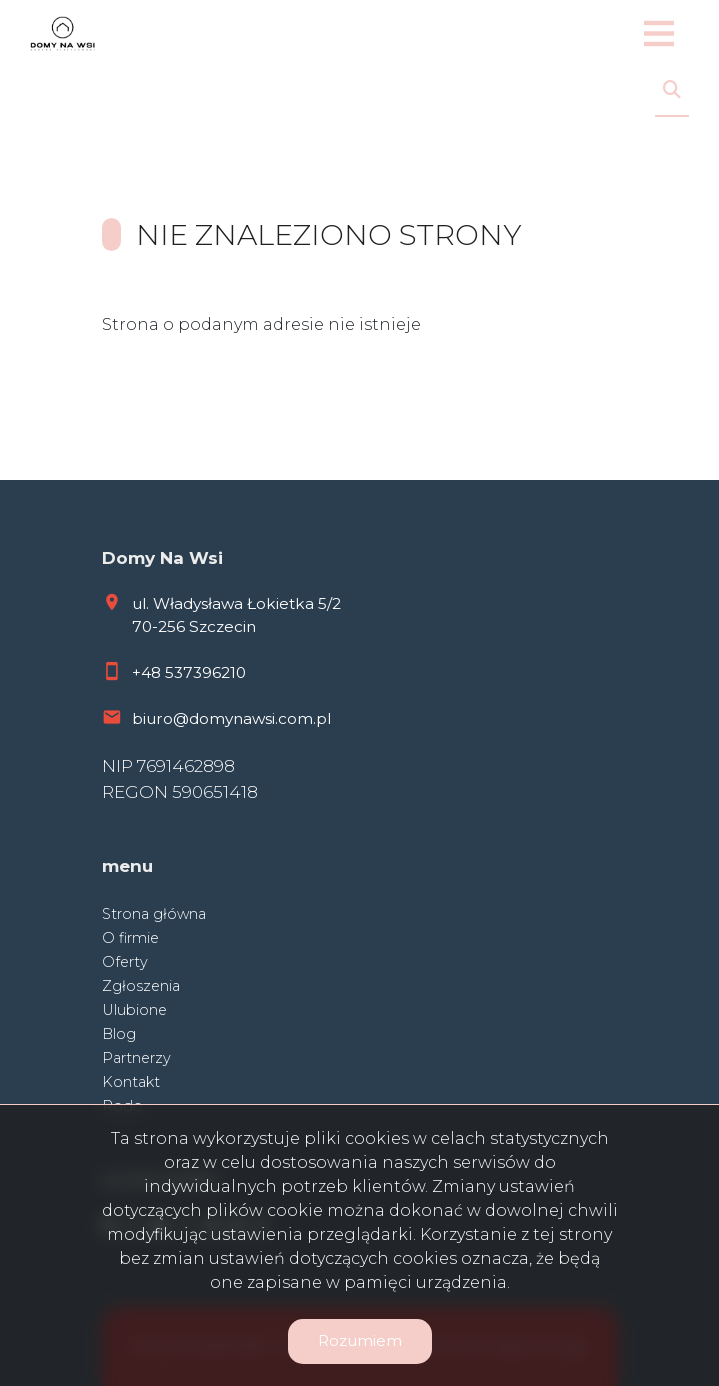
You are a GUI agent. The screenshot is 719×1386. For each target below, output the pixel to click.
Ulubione (134, 1010)
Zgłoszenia (141, 986)
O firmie (130, 938)
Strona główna (154, 914)
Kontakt (131, 1082)
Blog (119, 1034)
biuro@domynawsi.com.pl (231, 718)
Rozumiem (360, 1340)
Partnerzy (136, 1058)
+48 (148, 672)
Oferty (125, 962)
